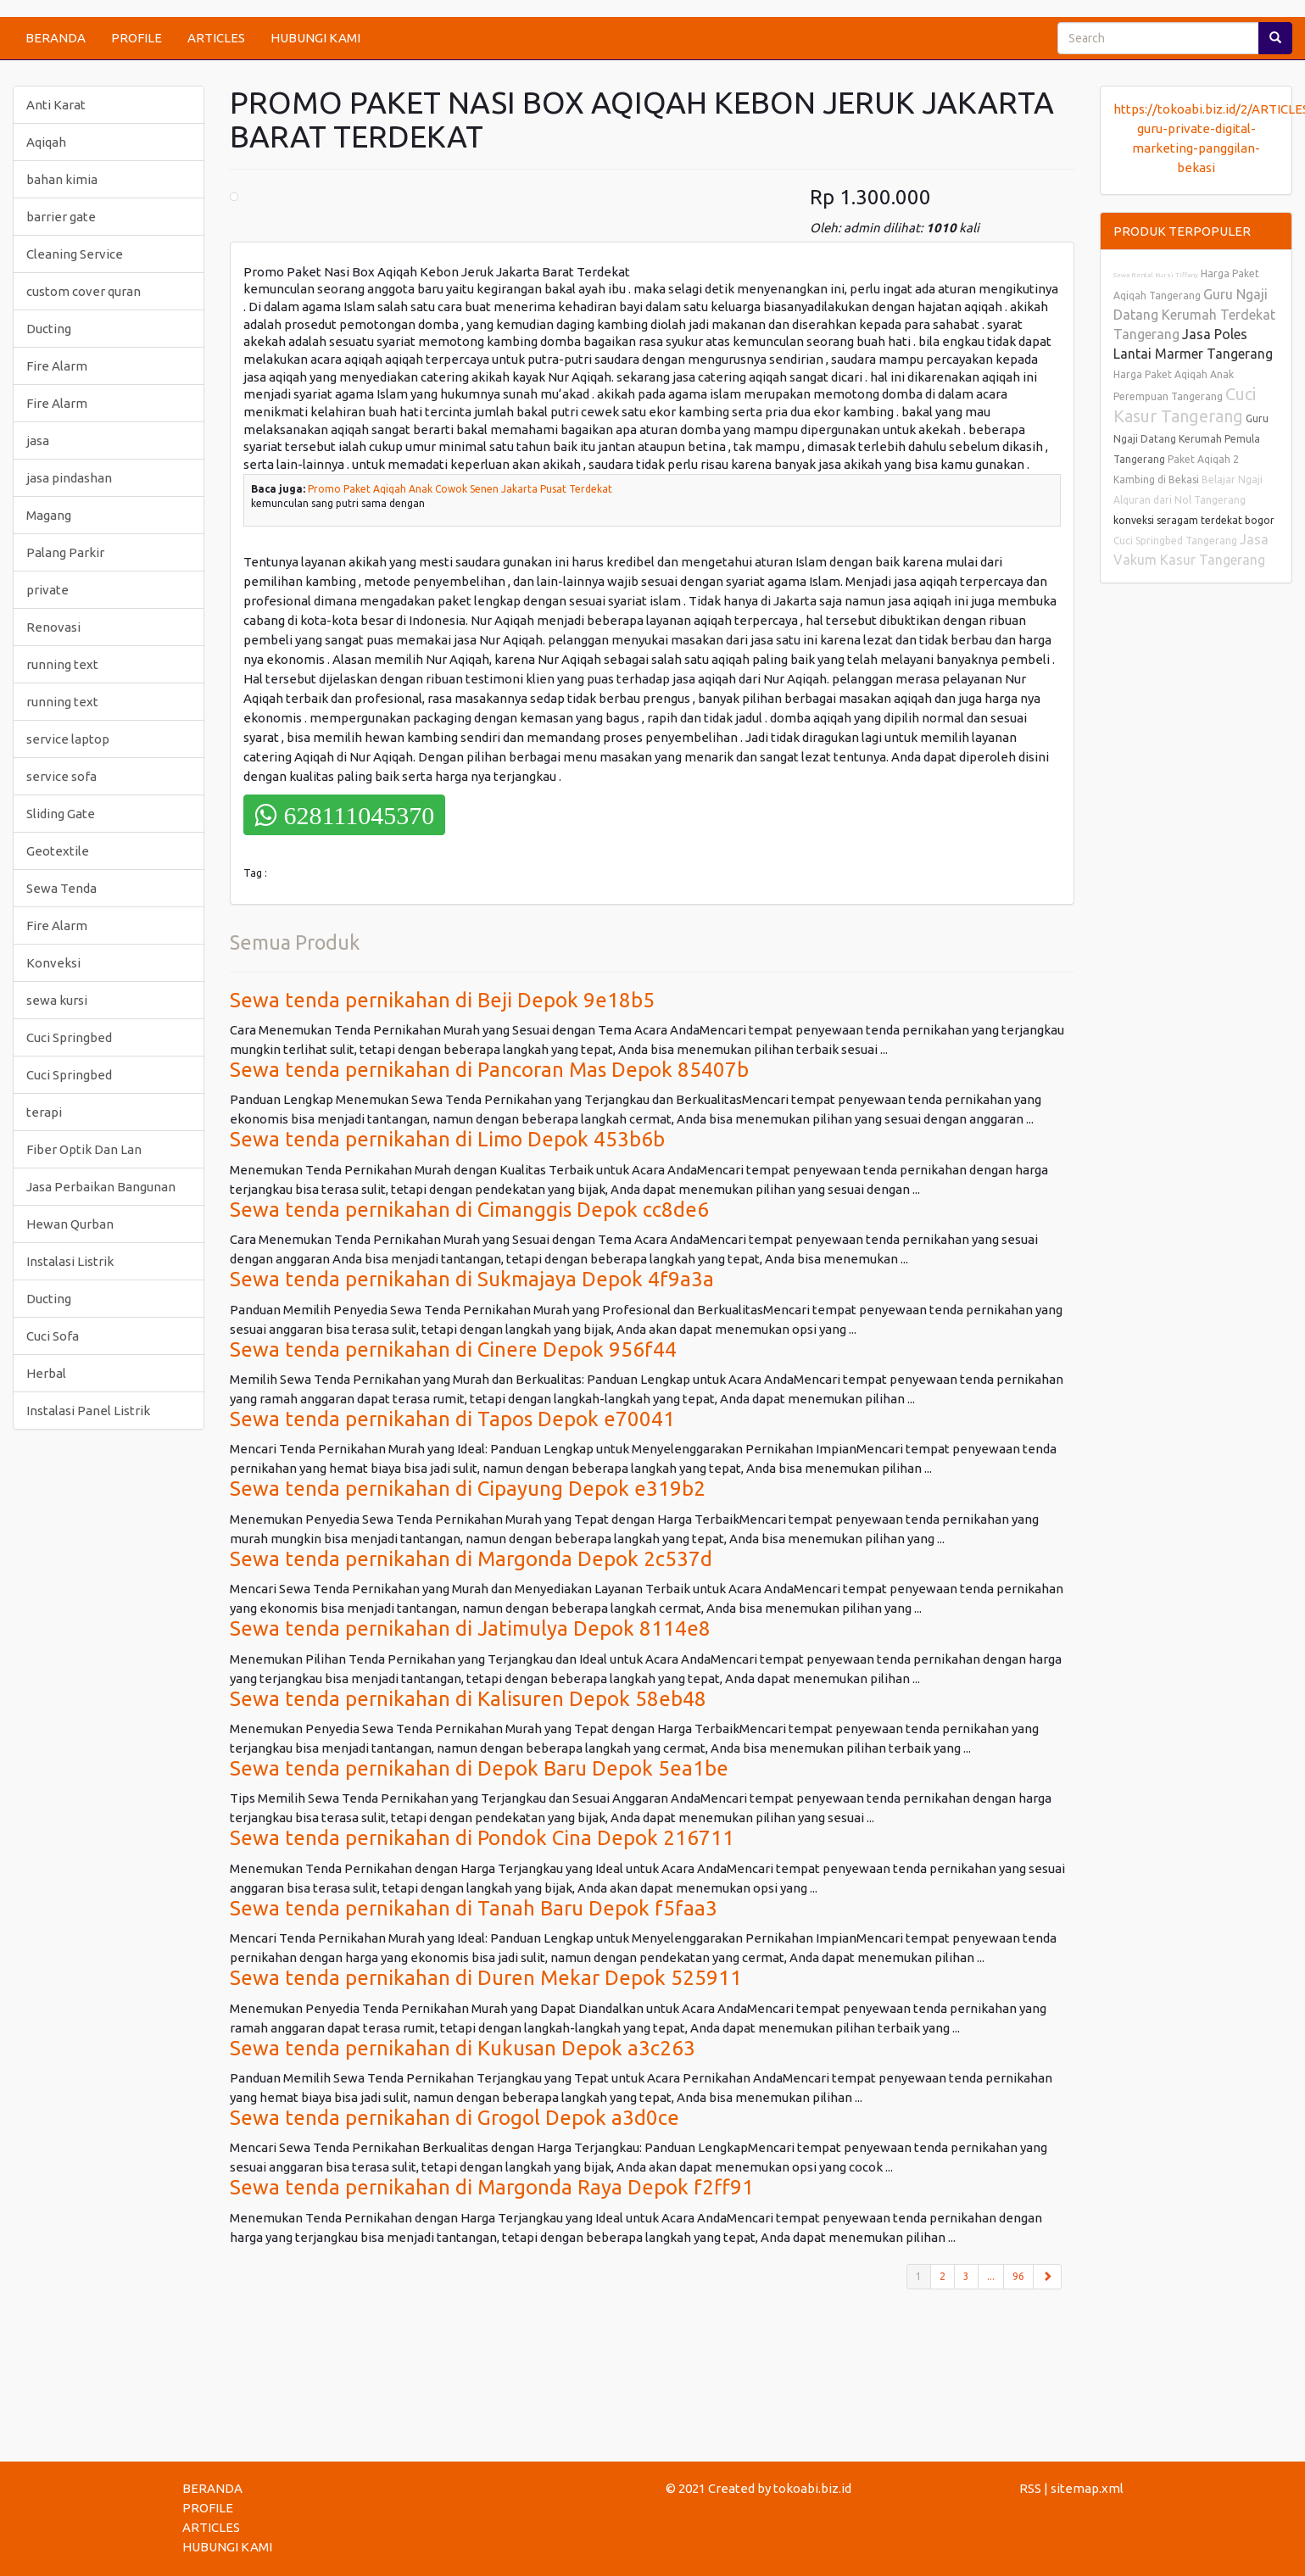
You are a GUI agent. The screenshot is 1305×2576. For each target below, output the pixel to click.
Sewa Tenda (61, 888)
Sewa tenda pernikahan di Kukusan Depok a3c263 (462, 2048)
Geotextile (57, 851)
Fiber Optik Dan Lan (84, 1149)
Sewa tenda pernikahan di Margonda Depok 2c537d (471, 1558)
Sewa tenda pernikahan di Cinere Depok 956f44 (453, 1349)
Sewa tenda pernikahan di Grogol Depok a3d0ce (454, 2117)
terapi (44, 1112)
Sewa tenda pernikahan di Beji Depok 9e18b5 (442, 1000)
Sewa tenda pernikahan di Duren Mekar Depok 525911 (486, 1977)
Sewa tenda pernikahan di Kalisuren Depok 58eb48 (468, 1698)
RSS (1030, 2488)
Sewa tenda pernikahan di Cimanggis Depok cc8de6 (469, 1209)
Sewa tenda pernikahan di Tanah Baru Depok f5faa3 (473, 1908)
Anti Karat (56, 105)
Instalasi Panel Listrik (88, 1410)
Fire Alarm (56, 366)
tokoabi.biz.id (812, 2488)
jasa (37, 440)
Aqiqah (46, 142)
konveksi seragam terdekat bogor (1193, 520)
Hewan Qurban (70, 1224)
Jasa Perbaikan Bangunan (101, 1186)
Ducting (48, 328)
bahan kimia (62, 179)
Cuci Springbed (69, 1037)
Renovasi (53, 627)
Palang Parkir (65, 552)
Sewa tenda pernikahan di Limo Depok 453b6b (447, 1139)
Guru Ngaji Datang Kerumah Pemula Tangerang (1191, 439)
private (47, 590)
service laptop (67, 739)
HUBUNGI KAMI (315, 38)
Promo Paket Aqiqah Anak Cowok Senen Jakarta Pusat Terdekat (460, 488)
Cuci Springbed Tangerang (1175, 540)
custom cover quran (83, 291)
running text (62, 664)
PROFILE (136, 38)
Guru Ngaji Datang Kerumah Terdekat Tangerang (1194, 314)
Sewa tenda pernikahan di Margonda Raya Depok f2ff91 (492, 2187)
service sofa (61, 776)
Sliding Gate (60, 813)
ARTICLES (216, 38)
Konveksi (53, 963)
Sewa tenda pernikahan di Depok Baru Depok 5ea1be (479, 1768)
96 (1018, 2276)
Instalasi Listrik (70, 1261)
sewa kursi (56, 1000)
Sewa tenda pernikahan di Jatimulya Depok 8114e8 (470, 1628)
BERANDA (55, 38)
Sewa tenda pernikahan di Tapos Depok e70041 (452, 1419)
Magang (48, 515)
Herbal (46, 1373)
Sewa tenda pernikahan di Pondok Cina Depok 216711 (482, 1837)
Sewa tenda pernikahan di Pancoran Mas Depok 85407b (489, 1069)
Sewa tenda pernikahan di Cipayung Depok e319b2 (467, 1488)
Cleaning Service (74, 254)
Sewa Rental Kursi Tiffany (1155, 275)
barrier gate (61, 216)
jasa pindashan (69, 478)
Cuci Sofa (52, 1336)
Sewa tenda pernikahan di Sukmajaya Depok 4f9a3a (472, 1279)
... (991, 2276)
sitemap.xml (1087, 2488)
